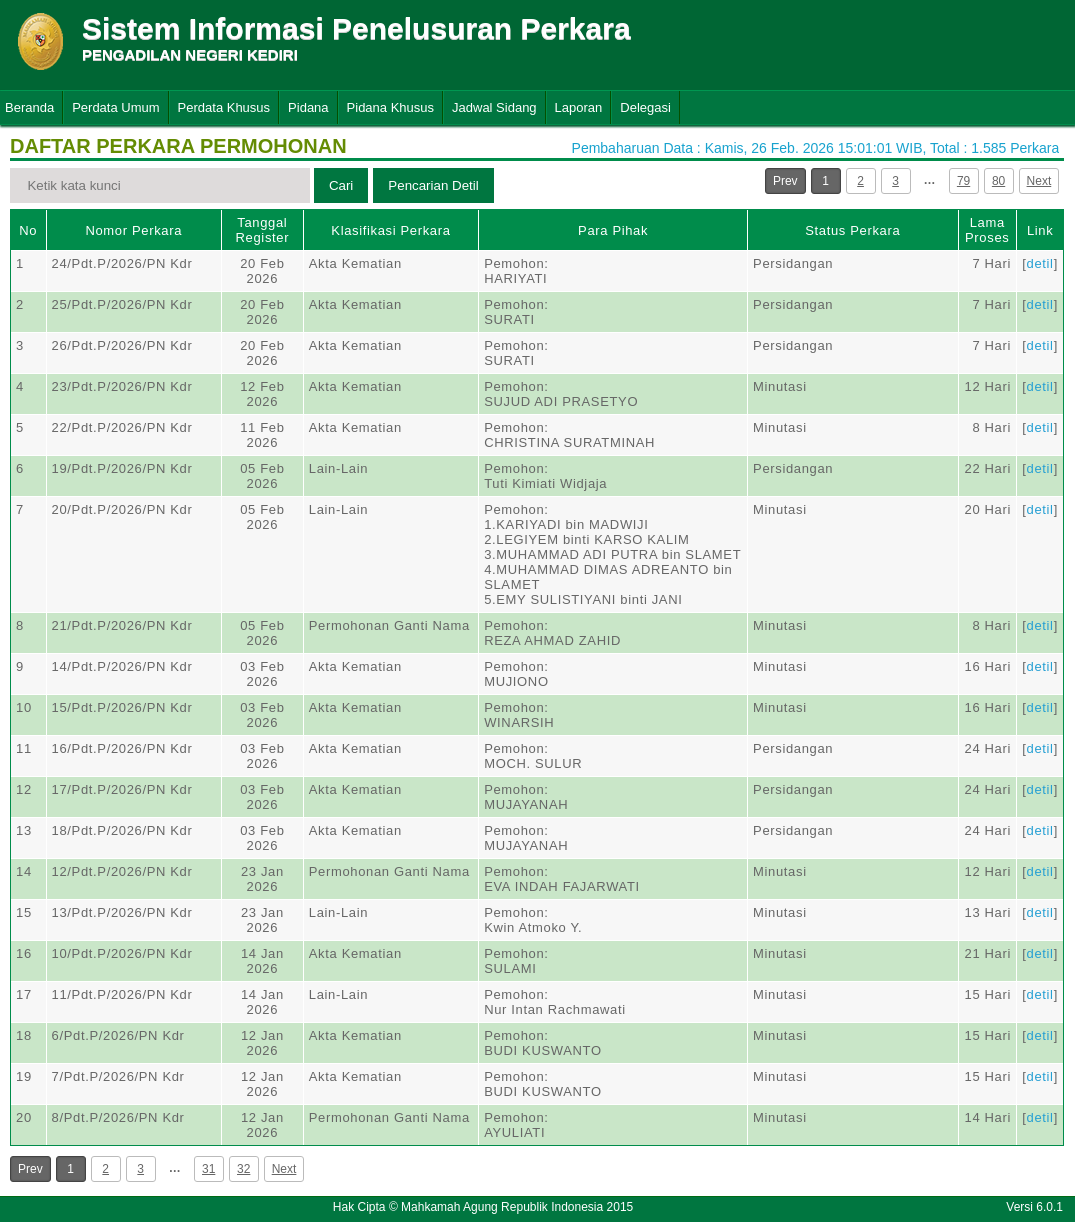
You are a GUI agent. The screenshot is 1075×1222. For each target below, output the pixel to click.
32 (243, 1169)
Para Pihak (613, 230)
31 (208, 1169)
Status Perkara (852, 230)
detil (1040, 263)
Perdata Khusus (224, 107)
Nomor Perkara (133, 230)
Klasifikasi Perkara (390, 230)
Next (1039, 181)
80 (998, 181)
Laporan (579, 107)
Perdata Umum (115, 107)
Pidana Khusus (390, 107)
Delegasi (645, 107)
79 (963, 181)
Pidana (308, 107)
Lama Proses (987, 230)
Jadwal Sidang (494, 107)
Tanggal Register (263, 230)
